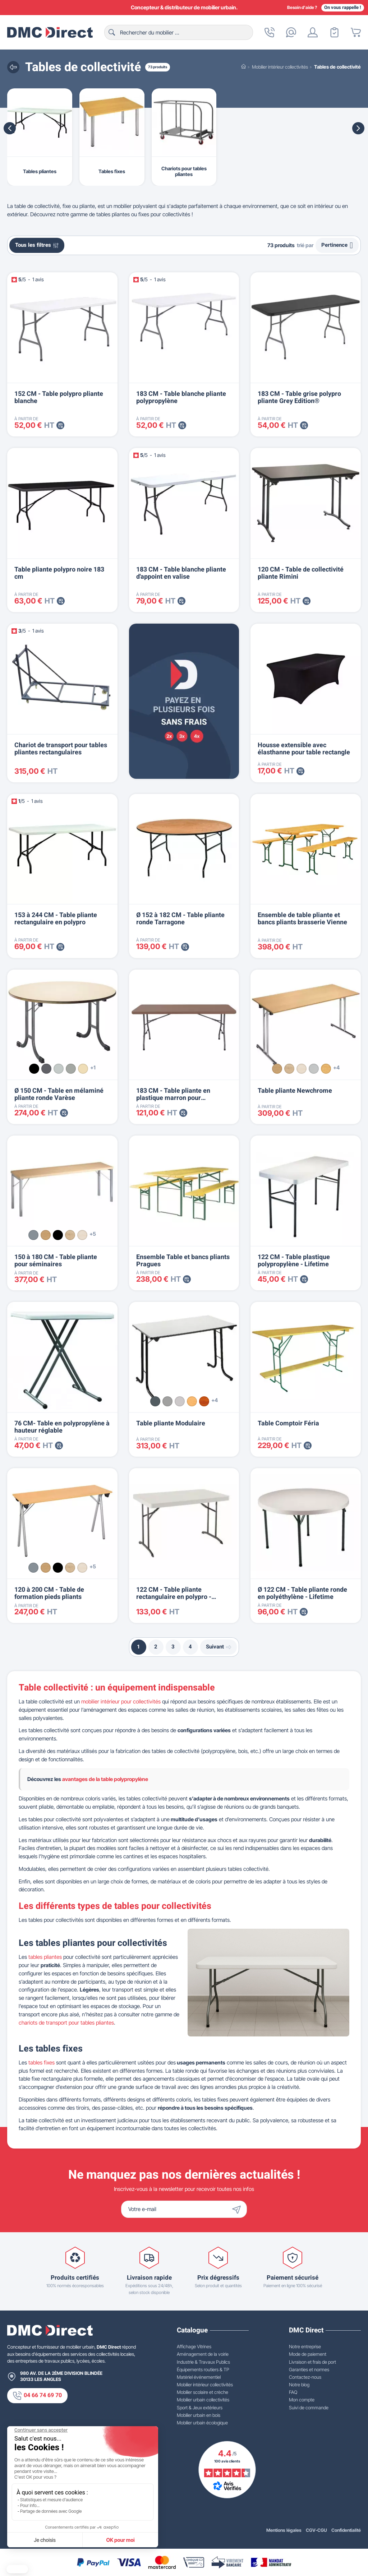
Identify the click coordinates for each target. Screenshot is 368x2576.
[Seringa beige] (83, 1069)
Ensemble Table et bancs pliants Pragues (183, 1260)
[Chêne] (277, 1069)
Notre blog (299, 2384)
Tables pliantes (39, 171)
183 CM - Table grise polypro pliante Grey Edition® (299, 397)
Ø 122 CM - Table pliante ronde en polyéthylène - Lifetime (302, 1593)
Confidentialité (346, 2530)
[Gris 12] (155, 1401)
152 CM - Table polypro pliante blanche (58, 397)
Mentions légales (284, 2530)
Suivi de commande (308, 2407)
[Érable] (301, 1069)
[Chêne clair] (289, 1069)
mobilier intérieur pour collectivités (121, 1701)
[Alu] (33, 1235)
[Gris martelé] (46, 1069)
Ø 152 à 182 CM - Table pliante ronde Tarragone (180, 918)
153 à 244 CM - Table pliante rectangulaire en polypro (55, 918)
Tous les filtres (37, 245)
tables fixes (41, 2062)
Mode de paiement (307, 2354)
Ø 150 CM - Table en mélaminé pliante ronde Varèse (59, 1094)
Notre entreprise (305, 2346)
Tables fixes (111, 171)
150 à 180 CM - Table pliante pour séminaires (55, 1260)
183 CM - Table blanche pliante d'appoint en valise (181, 573)
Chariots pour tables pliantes (184, 171)
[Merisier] (204, 1401)
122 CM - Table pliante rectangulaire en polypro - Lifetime (173, 1597)
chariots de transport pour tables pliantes (66, 2023)
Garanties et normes (309, 2369)
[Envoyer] (238, 2209)
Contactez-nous (305, 2377)
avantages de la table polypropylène (105, 1779)
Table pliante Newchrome (295, 1091)
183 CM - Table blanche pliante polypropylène (181, 397)
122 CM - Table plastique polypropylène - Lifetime (294, 1260)
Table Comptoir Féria (288, 1423)
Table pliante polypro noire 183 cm (59, 573)
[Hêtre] (326, 1069)
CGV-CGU (316, 2530)
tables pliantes (45, 1957)
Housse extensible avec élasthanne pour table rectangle (304, 748)
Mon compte (301, 2399)
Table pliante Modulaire (170, 1423)
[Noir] (34, 1069)
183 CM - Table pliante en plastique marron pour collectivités (173, 1098)
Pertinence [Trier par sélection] (337, 245)
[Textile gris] (71, 1069)
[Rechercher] (178, 32)
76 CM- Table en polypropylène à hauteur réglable (62, 1427)
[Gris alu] (167, 1401)
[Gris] (314, 1069)
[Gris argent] (59, 1069)
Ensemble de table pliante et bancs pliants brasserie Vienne (302, 918)
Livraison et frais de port (312, 2362)
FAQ (293, 2392)
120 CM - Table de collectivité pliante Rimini (301, 573)
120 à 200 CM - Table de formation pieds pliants (49, 1593)
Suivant (218, 1647)
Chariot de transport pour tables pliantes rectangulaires (60, 748)
